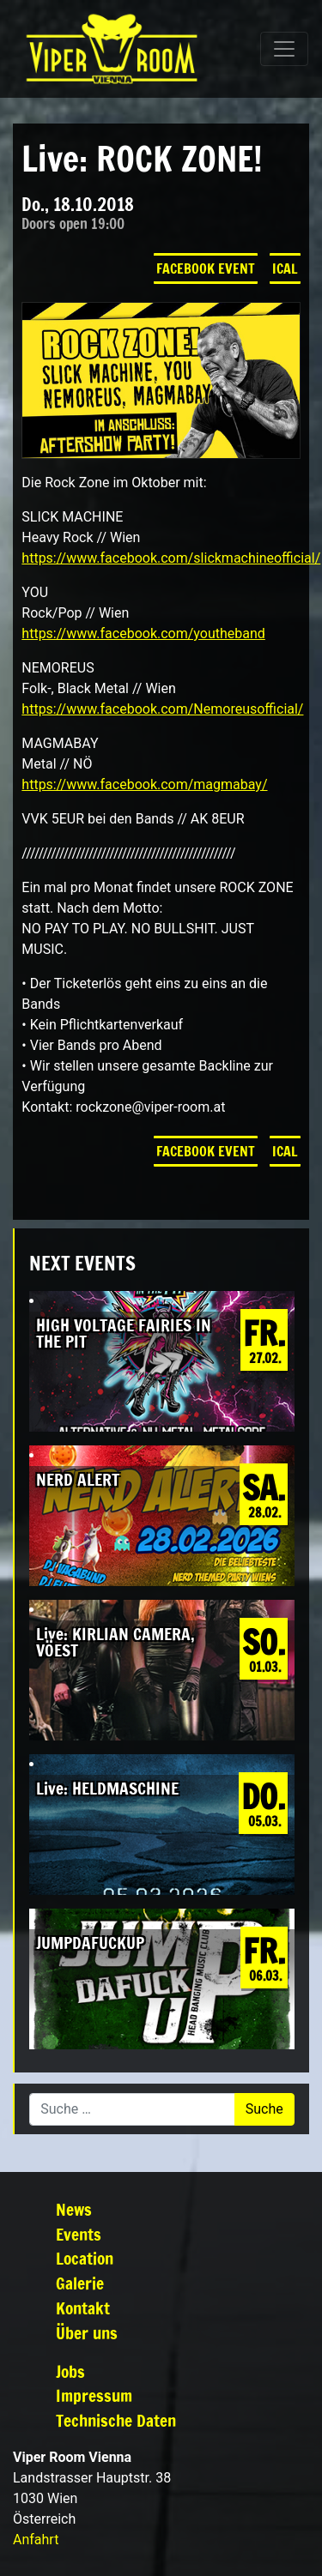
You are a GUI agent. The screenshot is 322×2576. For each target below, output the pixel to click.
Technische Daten (116, 2420)
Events (78, 2234)
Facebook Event (205, 268)
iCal (285, 268)
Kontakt (83, 2308)
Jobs (70, 2371)
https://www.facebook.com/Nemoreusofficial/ (162, 709)
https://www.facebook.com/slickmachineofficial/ (170, 558)
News (74, 2209)
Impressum (94, 2395)
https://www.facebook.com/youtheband (142, 633)
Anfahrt (35, 2539)
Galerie (80, 2283)
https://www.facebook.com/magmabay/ (144, 784)
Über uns (87, 2332)
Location (84, 2258)
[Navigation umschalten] (284, 49)
